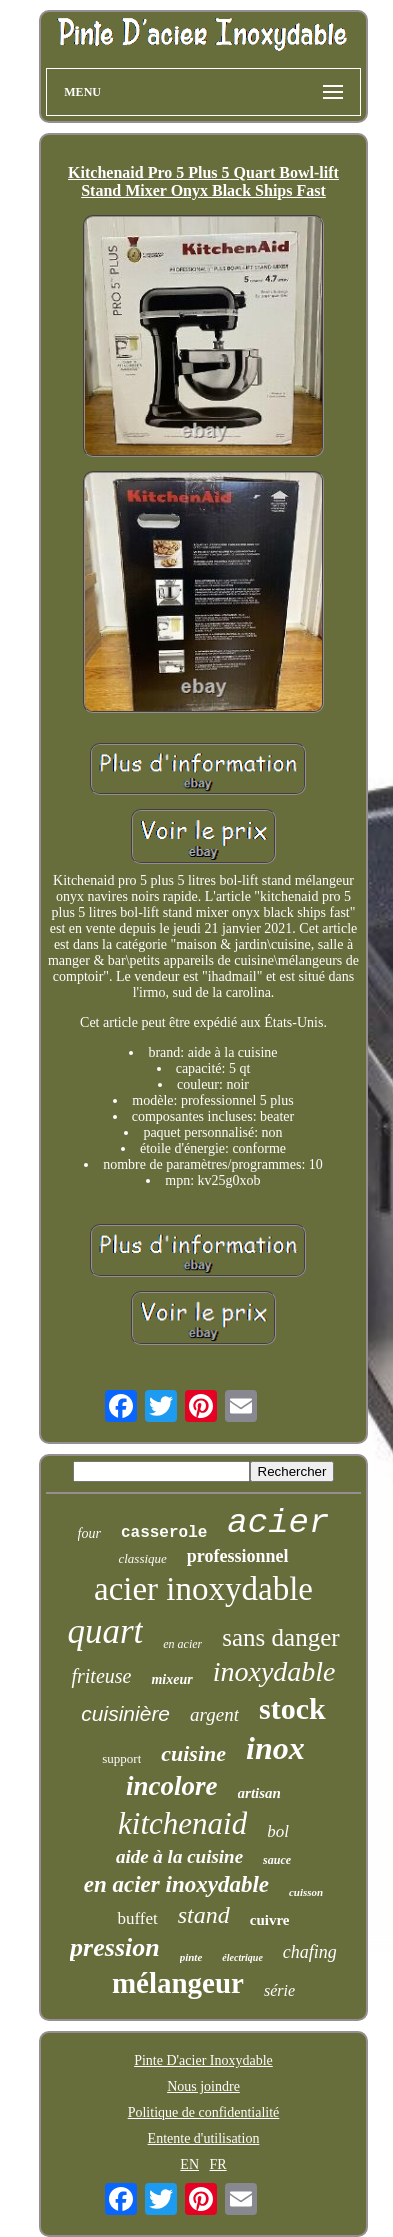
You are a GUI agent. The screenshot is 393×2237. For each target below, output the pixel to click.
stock (292, 1708)
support (121, 1758)
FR (218, 2164)
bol (278, 1831)
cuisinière (125, 1713)
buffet (137, 1918)
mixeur (171, 1679)
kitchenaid (182, 1823)
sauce (277, 1860)
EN (189, 2164)
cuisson (306, 1892)
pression (115, 1947)
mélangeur (178, 1983)
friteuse (101, 1676)
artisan (259, 1793)
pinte (191, 1957)
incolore (172, 1786)
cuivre (270, 1920)
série (279, 1990)
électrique (242, 1957)
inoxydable (274, 1671)
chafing (310, 1952)
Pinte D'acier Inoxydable (203, 2060)
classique (142, 1558)
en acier (182, 1644)
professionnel (238, 1556)
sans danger (280, 1637)
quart (105, 1631)
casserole (164, 1533)
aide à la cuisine (179, 1856)
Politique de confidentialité (204, 2112)
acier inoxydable (203, 1589)
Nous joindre (203, 2086)
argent (214, 1714)
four (89, 1533)
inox (275, 1748)
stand (204, 1915)
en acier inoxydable (176, 1884)
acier (278, 1523)
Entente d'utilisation (204, 2138)
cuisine (193, 1753)
